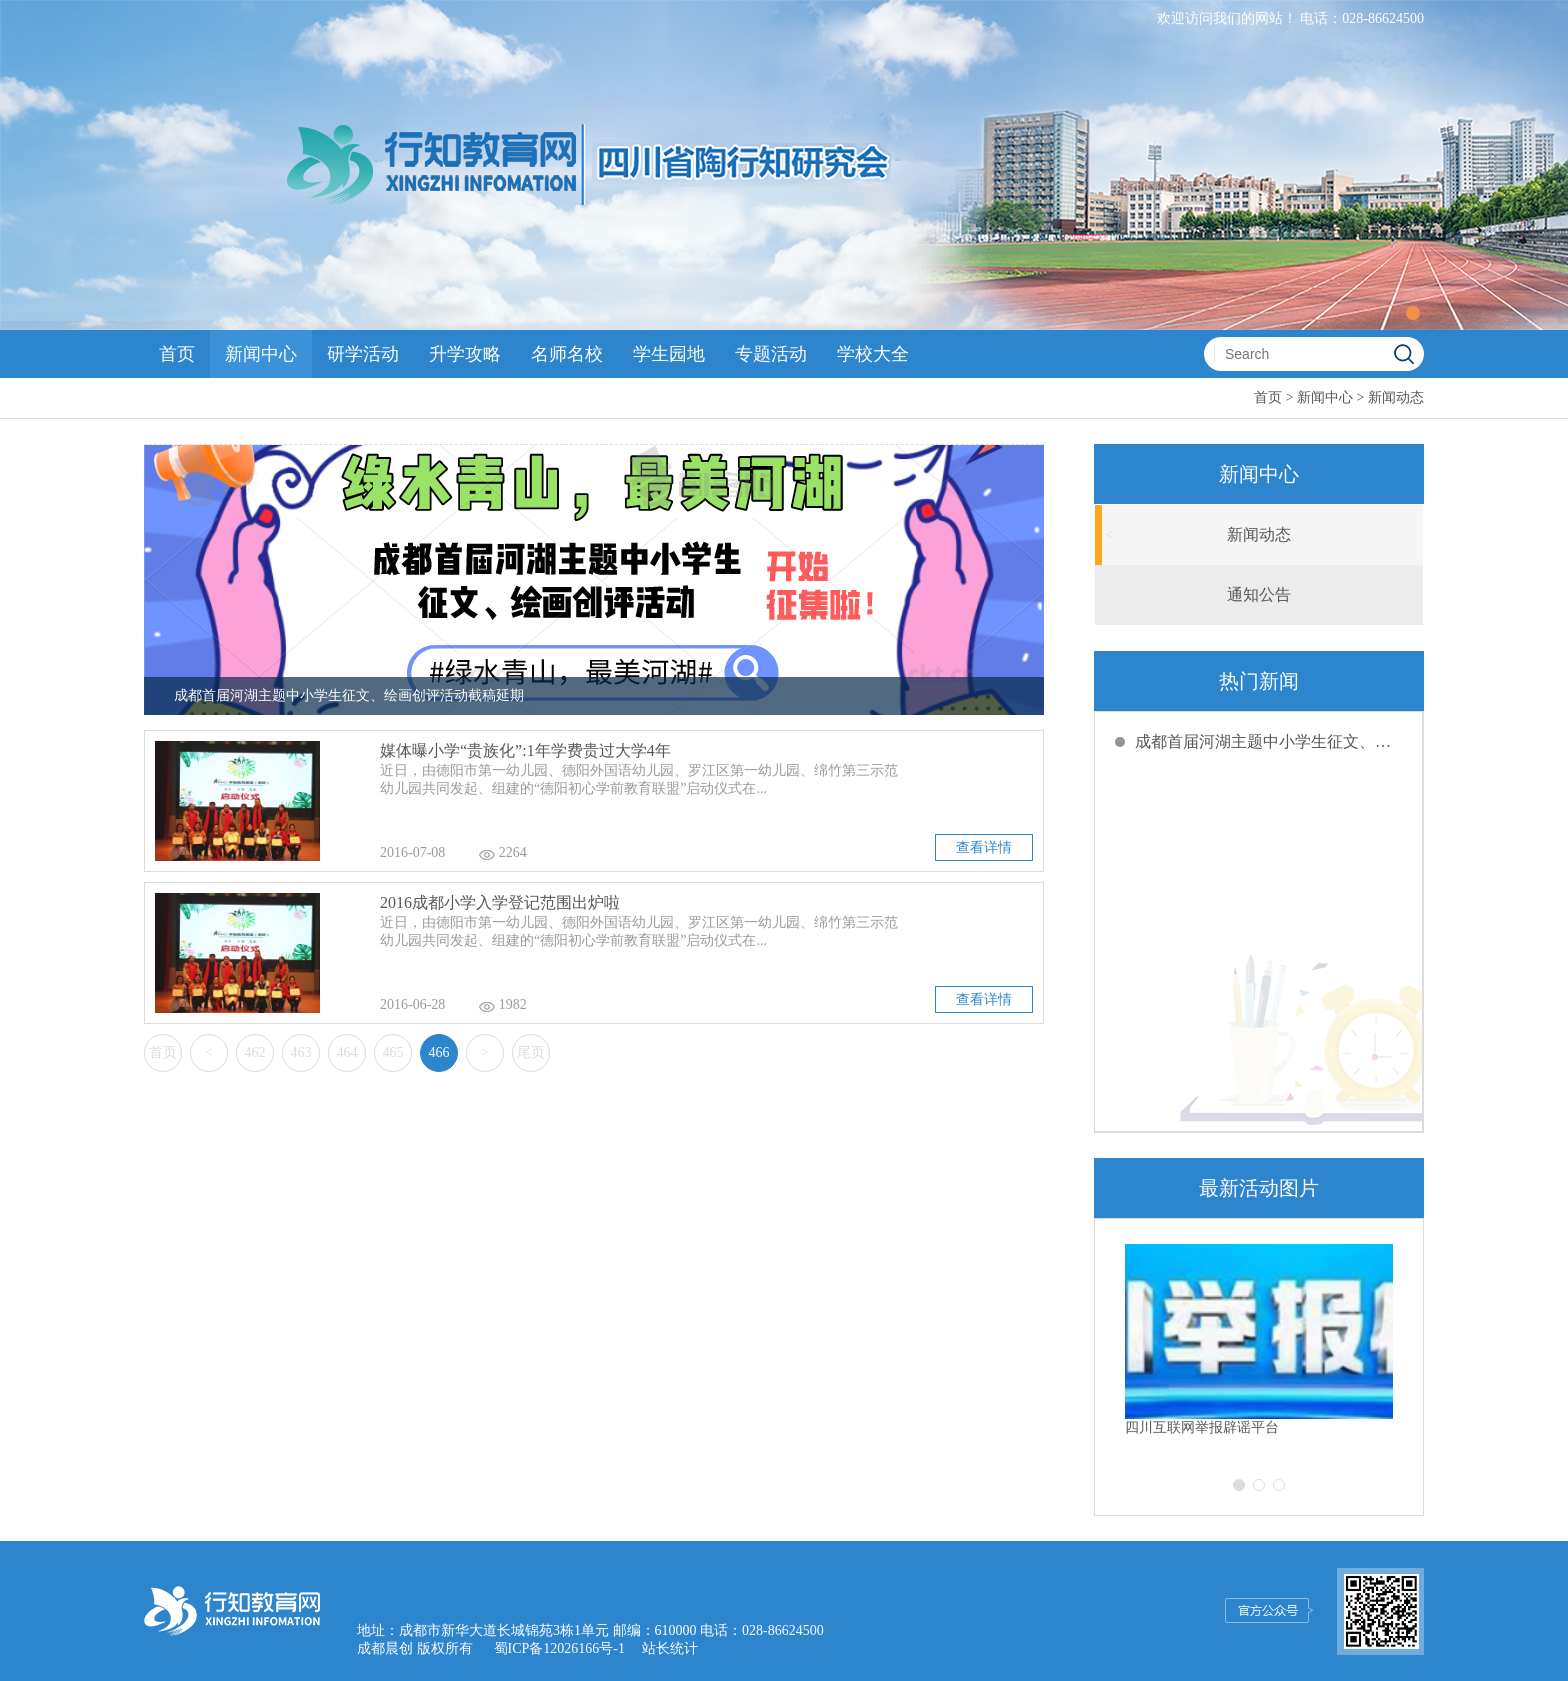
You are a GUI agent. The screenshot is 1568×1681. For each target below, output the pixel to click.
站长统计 (670, 1648)
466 (439, 1052)
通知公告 (1259, 594)
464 (347, 1052)
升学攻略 (465, 354)
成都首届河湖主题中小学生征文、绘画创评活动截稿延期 (1269, 741)
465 (393, 1052)
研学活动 (363, 354)
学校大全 (873, 354)
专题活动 (771, 354)
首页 (177, 354)
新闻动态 (1396, 397)
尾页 (531, 1052)
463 (301, 1052)
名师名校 (567, 354)
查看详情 (984, 847)
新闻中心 (261, 354)
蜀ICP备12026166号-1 (559, 1648)
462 (255, 1052)
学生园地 (669, 354)
